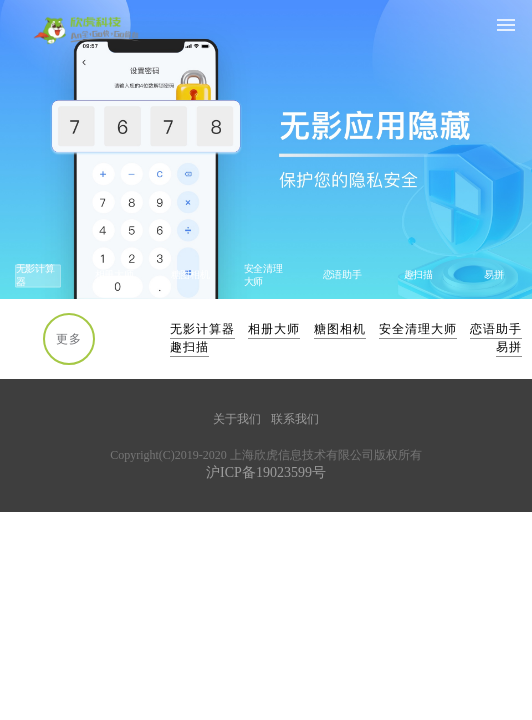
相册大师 (274, 329)
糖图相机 (340, 329)
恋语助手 (496, 329)
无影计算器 (202, 329)
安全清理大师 (418, 329)
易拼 (509, 347)
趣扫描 (189, 347)
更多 (69, 339)
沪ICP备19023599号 (266, 472)
